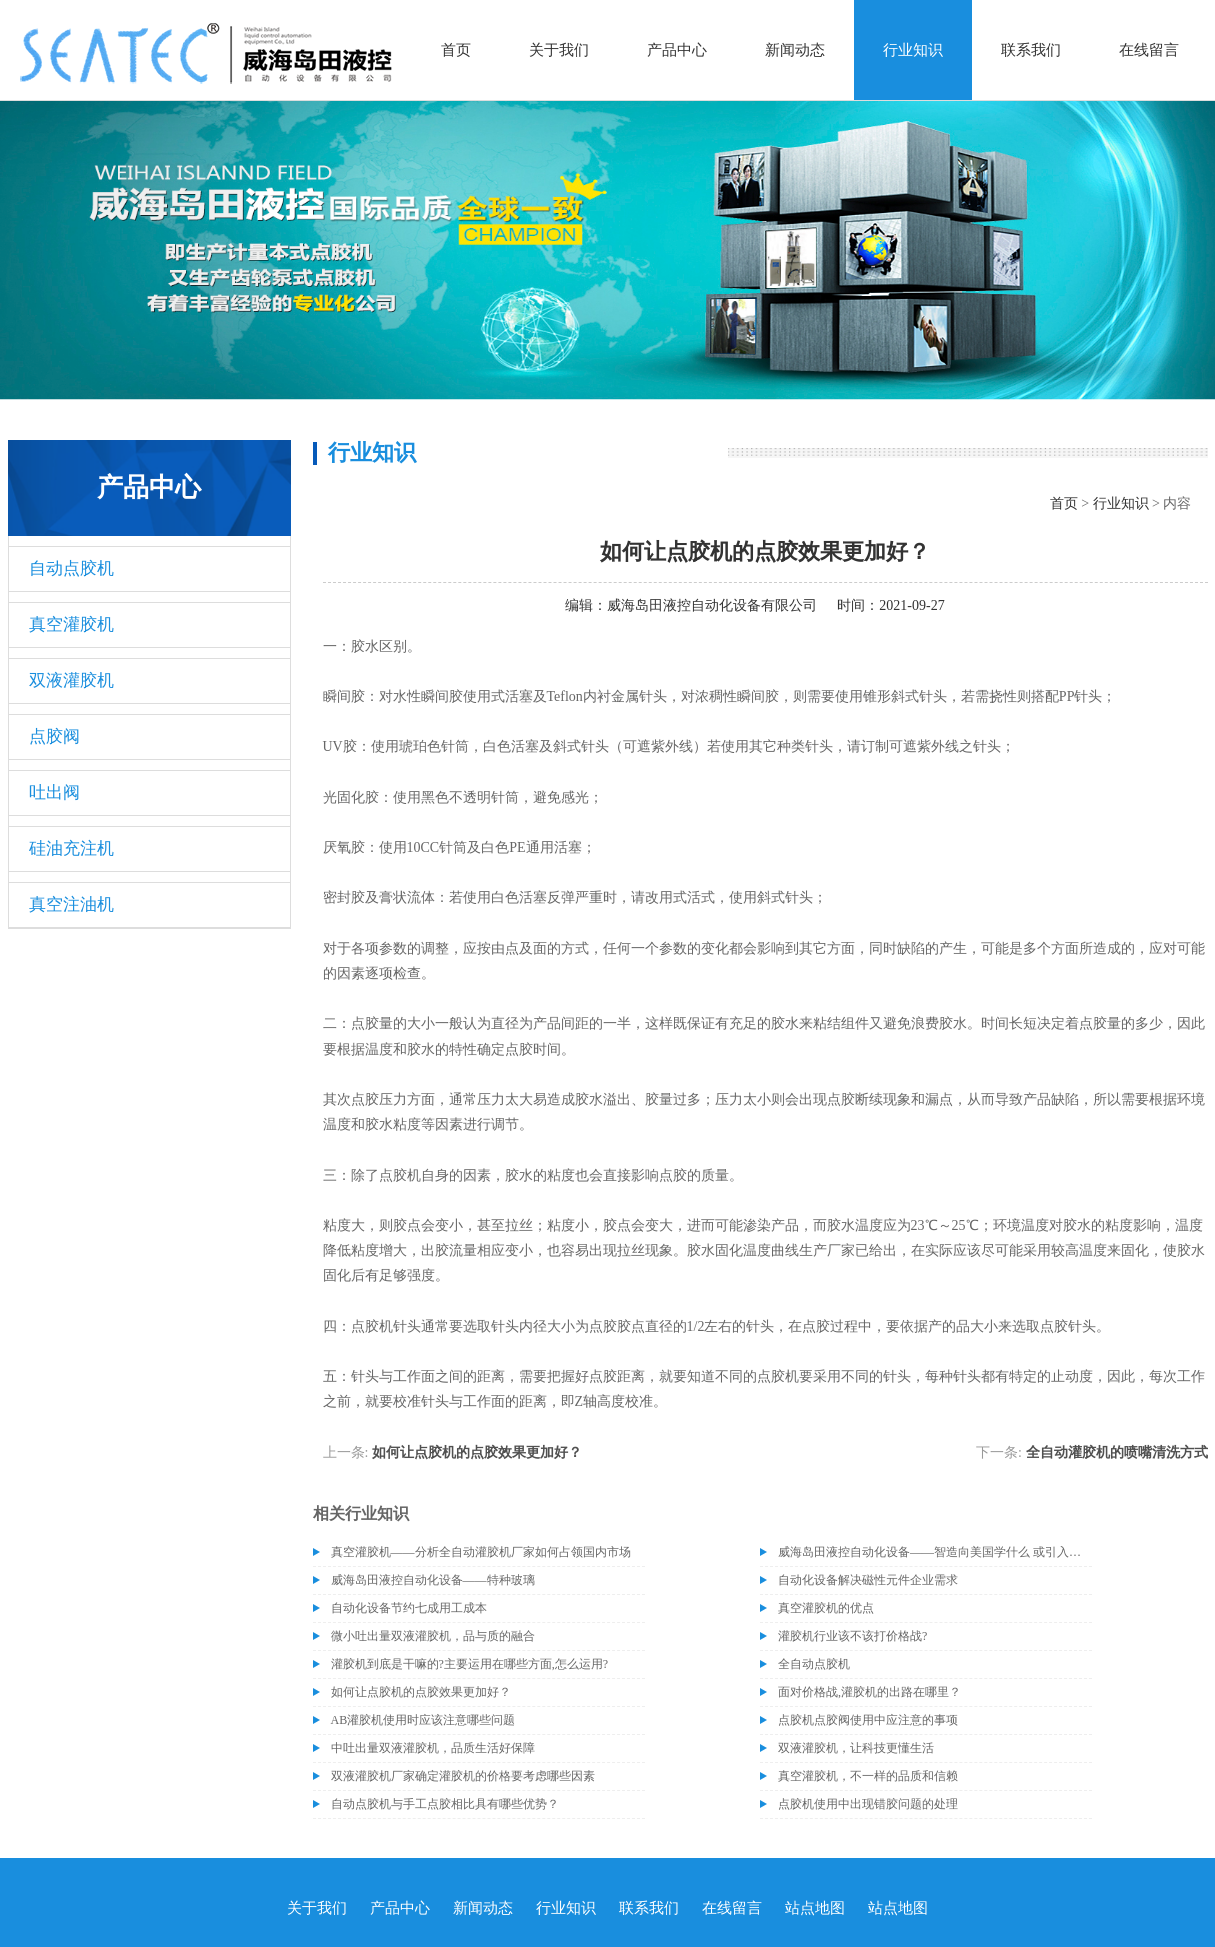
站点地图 (815, 1908)
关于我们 (559, 50)
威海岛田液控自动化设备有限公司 (712, 605)
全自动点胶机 (814, 1664)
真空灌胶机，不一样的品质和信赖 (868, 1776)
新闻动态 (795, 50)
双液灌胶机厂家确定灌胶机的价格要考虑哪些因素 (463, 1776)
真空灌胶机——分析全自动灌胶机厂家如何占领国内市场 (481, 1552)
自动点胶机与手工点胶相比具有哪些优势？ (445, 1804)
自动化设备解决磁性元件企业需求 (868, 1580)
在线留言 (1149, 50)
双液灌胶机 (71, 680)
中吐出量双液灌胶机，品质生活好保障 (433, 1748)
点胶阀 (54, 736)
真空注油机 (71, 904)
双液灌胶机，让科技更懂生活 (856, 1748)
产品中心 (677, 50)
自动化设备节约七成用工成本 (409, 1608)
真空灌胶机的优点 (826, 1608)
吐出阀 (54, 792)
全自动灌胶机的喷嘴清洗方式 (1117, 1452)
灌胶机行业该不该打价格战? (852, 1636)
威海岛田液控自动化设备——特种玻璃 (433, 1580)
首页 (456, 50)
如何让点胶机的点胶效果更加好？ (477, 1452)
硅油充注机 (71, 848)
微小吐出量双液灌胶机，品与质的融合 (433, 1636)
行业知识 (913, 50)
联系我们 (1031, 50)
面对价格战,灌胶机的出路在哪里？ (869, 1692)
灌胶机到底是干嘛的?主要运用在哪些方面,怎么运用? (470, 1664)
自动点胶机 (71, 568)
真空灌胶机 (71, 624)
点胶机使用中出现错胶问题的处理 (868, 1804)
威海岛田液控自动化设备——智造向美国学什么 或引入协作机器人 (935, 1552)
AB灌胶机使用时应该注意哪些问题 (423, 1720)
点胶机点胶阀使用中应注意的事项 (868, 1720)
